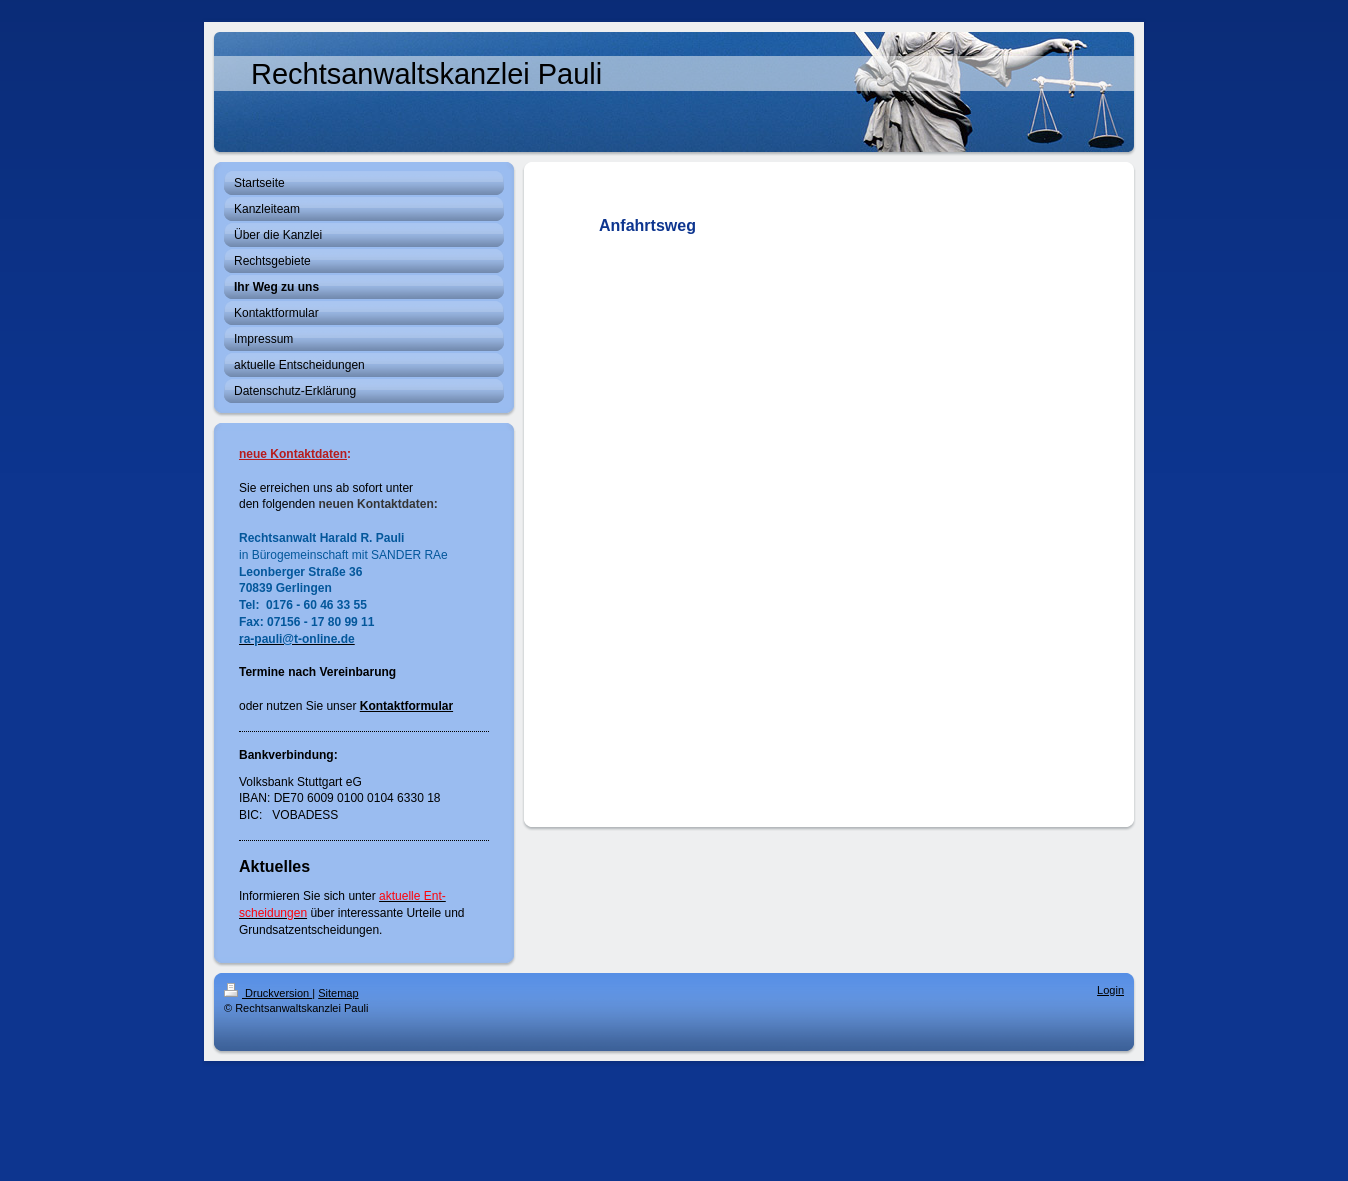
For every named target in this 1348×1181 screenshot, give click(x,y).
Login (1110, 990)
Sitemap (338, 993)
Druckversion (268, 993)
